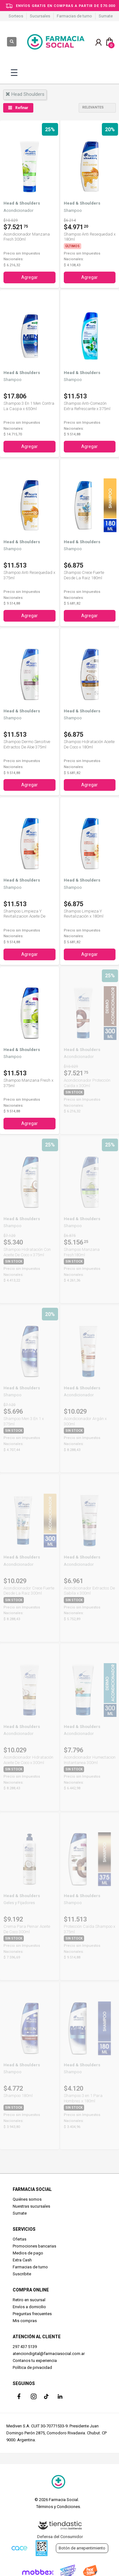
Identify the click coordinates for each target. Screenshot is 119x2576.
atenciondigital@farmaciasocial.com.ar (49, 2353)
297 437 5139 (25, 2346)
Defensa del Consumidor (60, 2536)
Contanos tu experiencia (35, 2360)
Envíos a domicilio (29, 2306)
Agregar (29, 277)
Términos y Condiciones (58, 2506)
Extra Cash (22, 2260)
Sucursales (40, 16)
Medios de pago (28, 2253)
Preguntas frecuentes (32, 2313)
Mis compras (25, 2320)
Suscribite (22, 2274)
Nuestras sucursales (31, 2206)
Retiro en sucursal (29, 2299)
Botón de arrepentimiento (82, 2548)
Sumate (106, 16)
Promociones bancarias (34, 2246)
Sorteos (16, 16)
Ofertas (19, 2239)
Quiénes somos (27, 2199)
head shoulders (24, 94)
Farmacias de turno (74, 16)
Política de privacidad (32, 2367)
